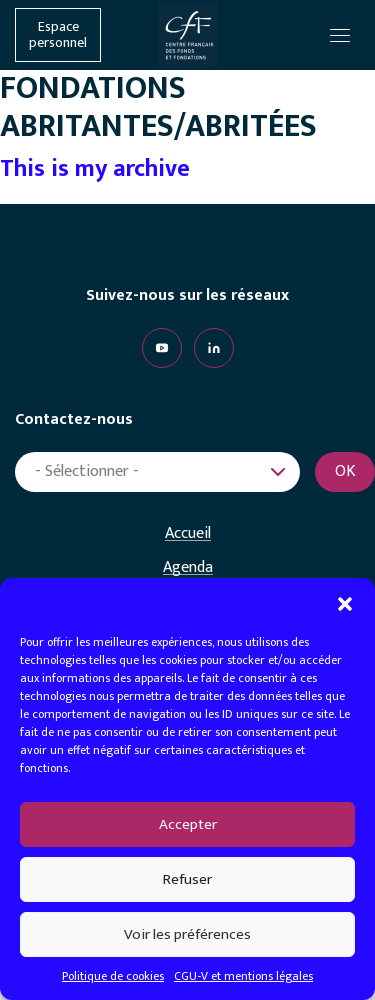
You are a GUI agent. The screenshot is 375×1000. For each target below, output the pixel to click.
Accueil (188, 534)
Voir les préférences (187, 934)
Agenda (188, 568)
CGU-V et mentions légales (243, 976)
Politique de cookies (113, 976)
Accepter (188, 824)
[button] (345, 603)
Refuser (187, 879)
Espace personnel (58, 35)
